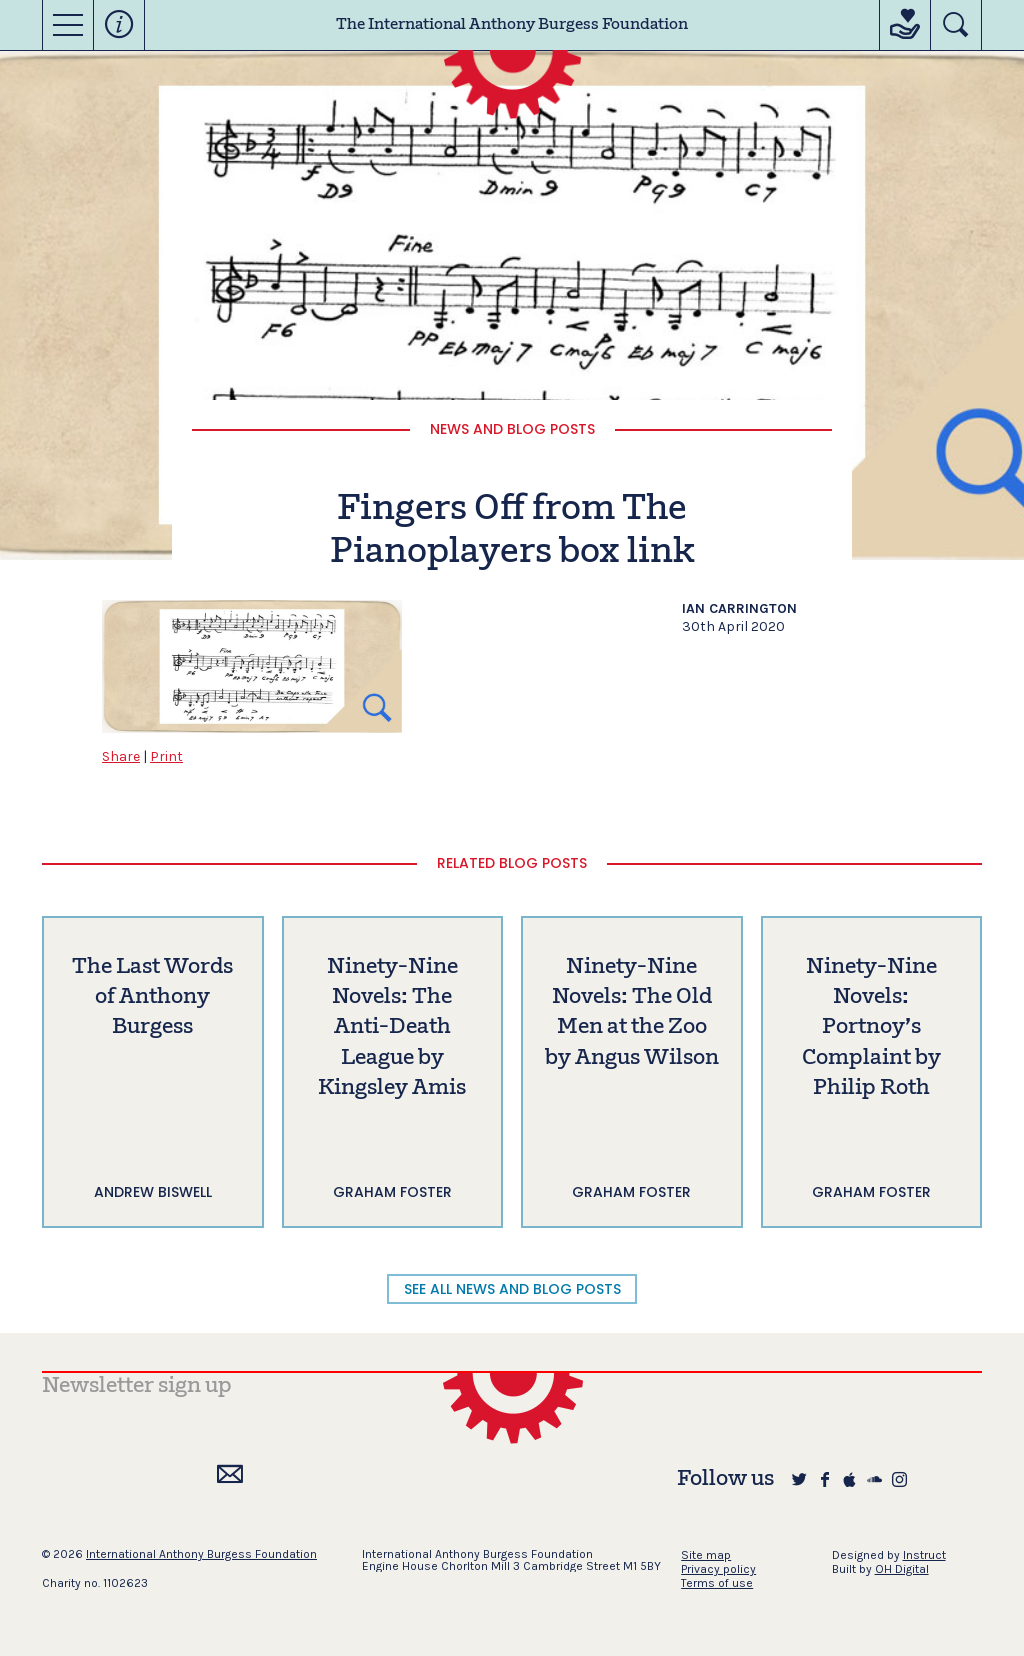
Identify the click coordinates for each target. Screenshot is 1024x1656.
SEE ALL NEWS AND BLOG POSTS (512, 1289)
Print (166, 756)
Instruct (924, 1555)
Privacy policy (718, 1569)
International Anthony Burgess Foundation (201, 1554)
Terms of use (717, 1583)
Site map (706, 1555)
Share (121, 756)
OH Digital (902, 1569)
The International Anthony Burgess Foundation (512, 25)
